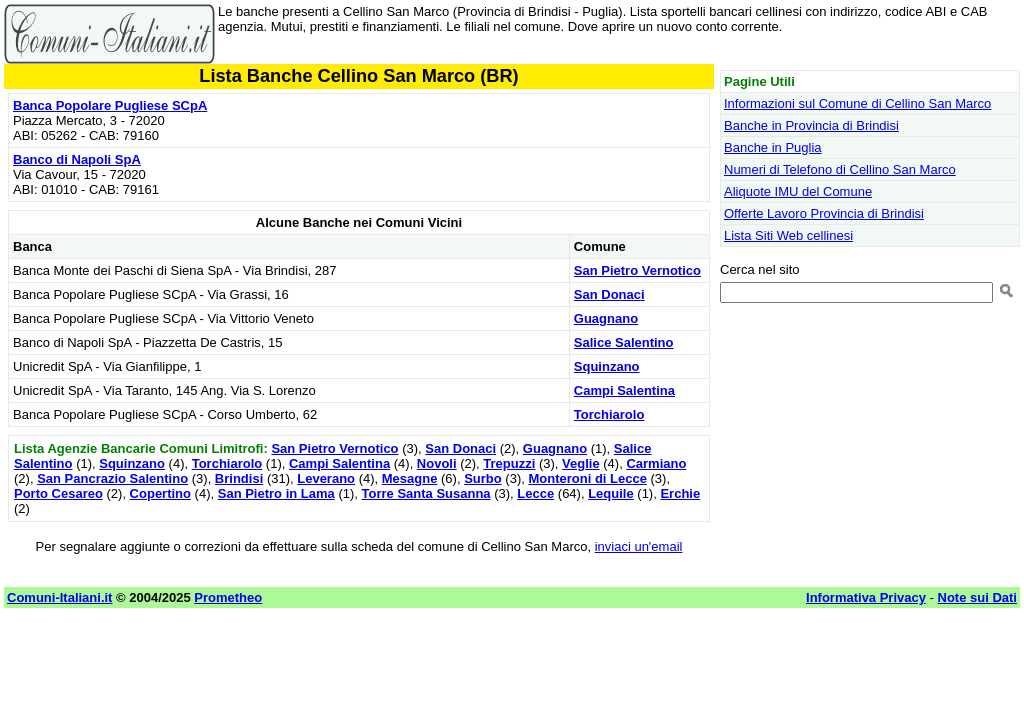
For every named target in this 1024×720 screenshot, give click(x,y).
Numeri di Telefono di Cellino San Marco (840, 169)
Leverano (326, 478)
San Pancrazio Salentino (112, 478)
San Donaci (609, 294)
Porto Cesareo (58, 493)
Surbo (483, 478)
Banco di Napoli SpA (77, 159)
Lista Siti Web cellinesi (788, 235)
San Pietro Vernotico (637, 270)
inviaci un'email (639, 546)
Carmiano (656, 463)
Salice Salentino (624, 342)
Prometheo (228, 597)
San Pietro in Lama (276, 493)
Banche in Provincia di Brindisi (811, 125)
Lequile (611, 493)
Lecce (535, 493)
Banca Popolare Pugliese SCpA (110, 105)
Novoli (437, 463)
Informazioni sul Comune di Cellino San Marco (857, 103)
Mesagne (410, 478)
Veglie (581, 463)
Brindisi (239, 478)
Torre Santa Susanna (426, 493)
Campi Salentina (624, 390)
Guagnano (606, 318)
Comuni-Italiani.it (59, 597)
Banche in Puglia (773, 147)
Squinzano (607, 366)
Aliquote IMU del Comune (798, 191)
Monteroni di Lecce (587, 478)
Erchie (680, 493)
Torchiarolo (609, 414)
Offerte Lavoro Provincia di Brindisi (824, 213)
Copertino (160, 493)
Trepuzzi (509, 463)
